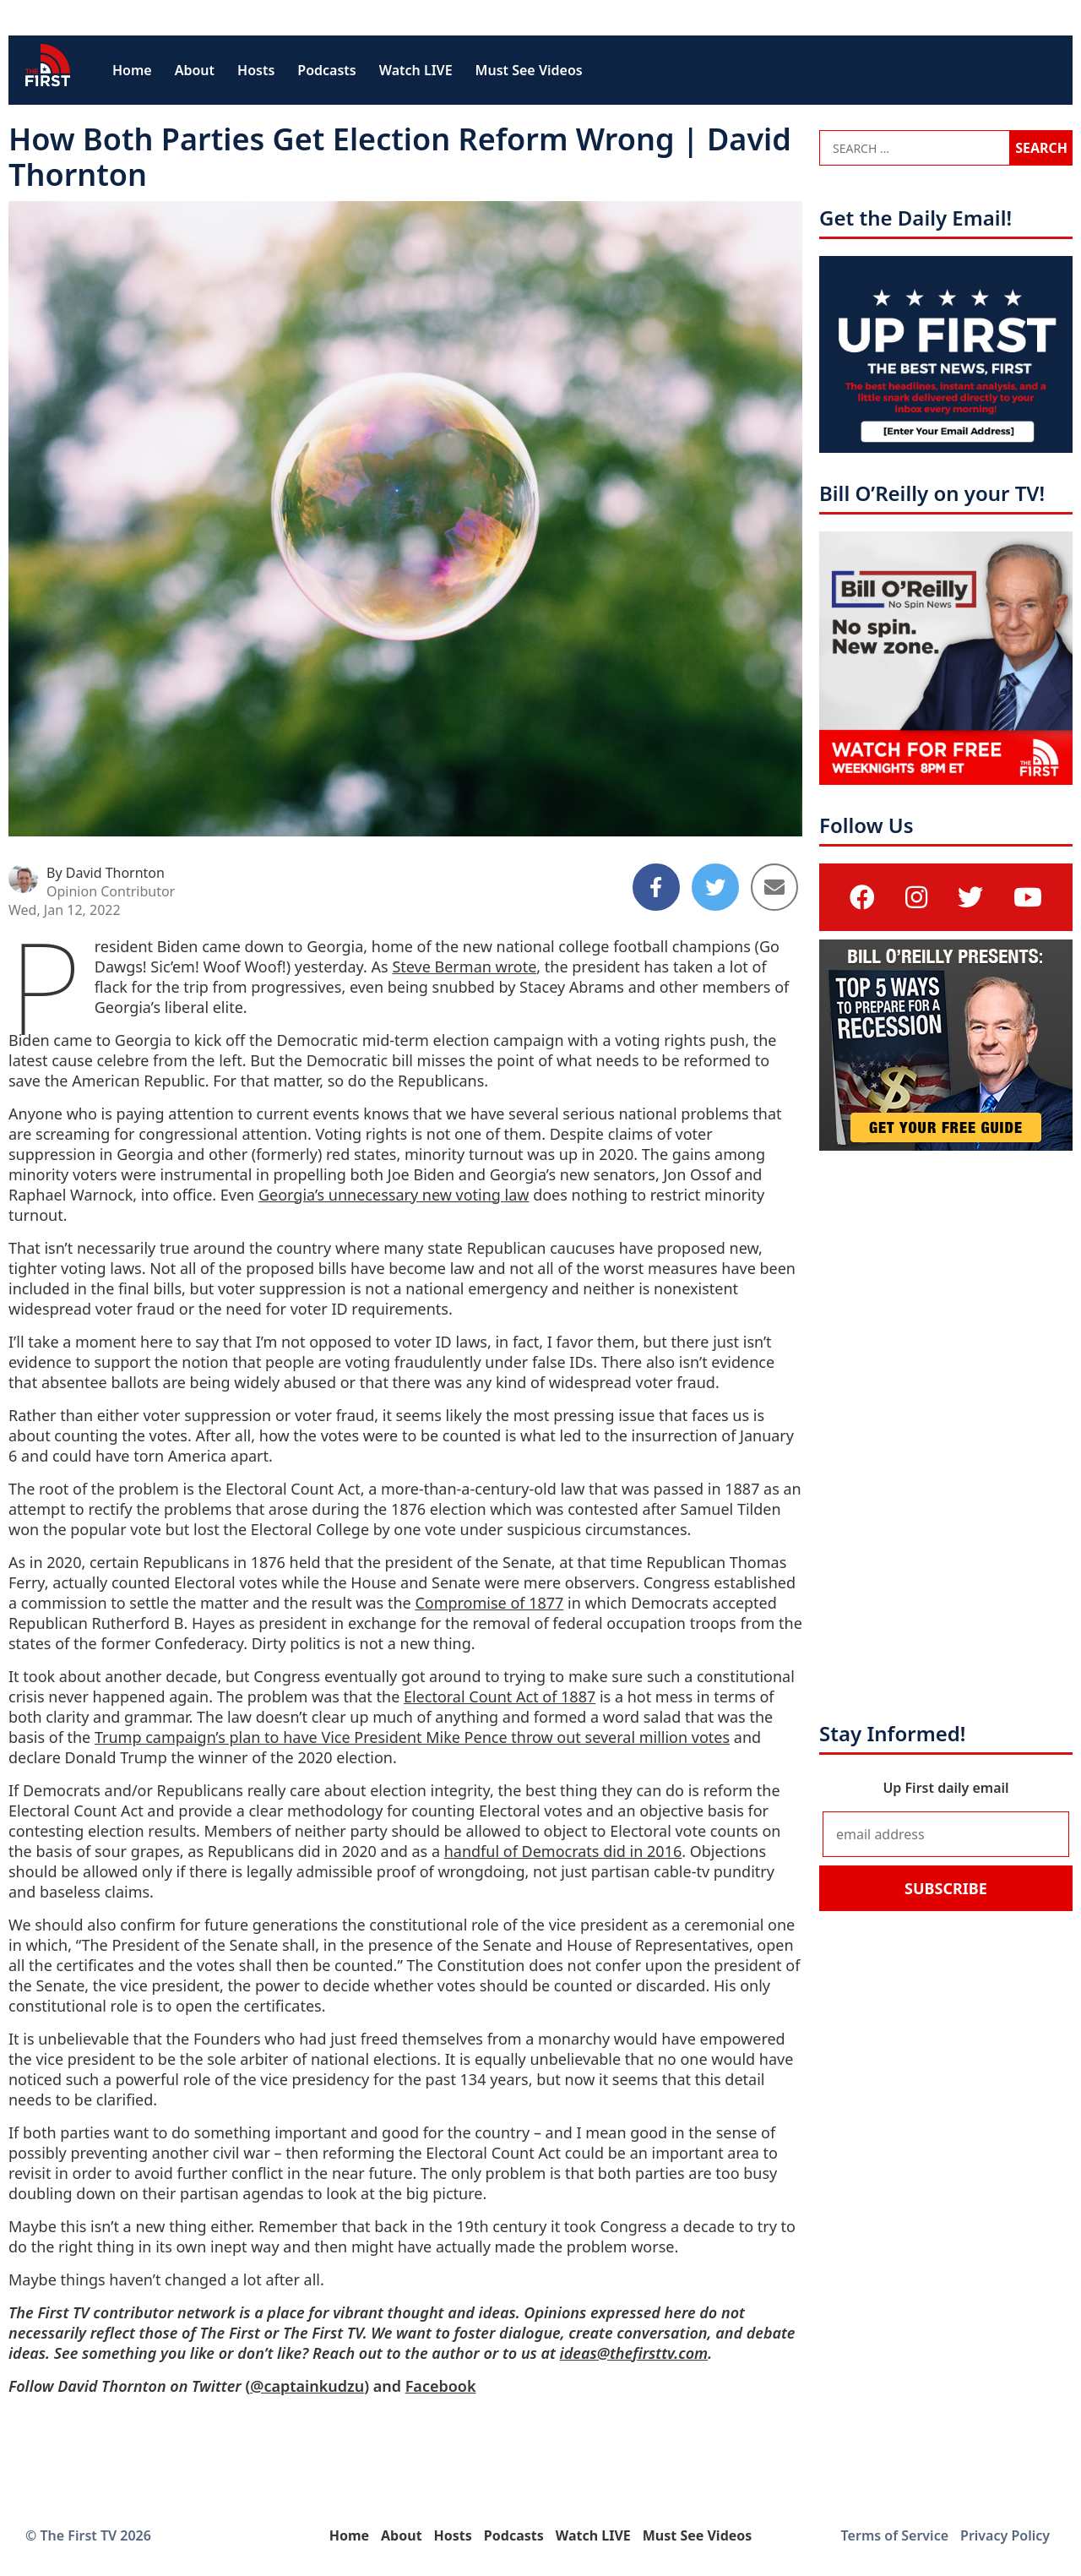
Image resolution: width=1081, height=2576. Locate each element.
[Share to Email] (774, 887)
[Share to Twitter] (715, 887)
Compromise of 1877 (489, 1603)
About (195, 70)
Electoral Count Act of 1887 (499, 1696)
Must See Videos (529, 70)
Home (132, 70)
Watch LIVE (416, 70)
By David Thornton (105, 872)
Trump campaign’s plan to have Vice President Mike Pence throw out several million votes (412, 1737)
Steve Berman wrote (464, 966)
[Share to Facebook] (656, 887)
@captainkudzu (307, 2386)
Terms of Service (894, 2535)
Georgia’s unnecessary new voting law (394, 1195)
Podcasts (326, 70)
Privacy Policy (1005, 2535)
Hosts (255, 70)
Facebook (440, 2386)
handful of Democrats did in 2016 (563, 1851)
